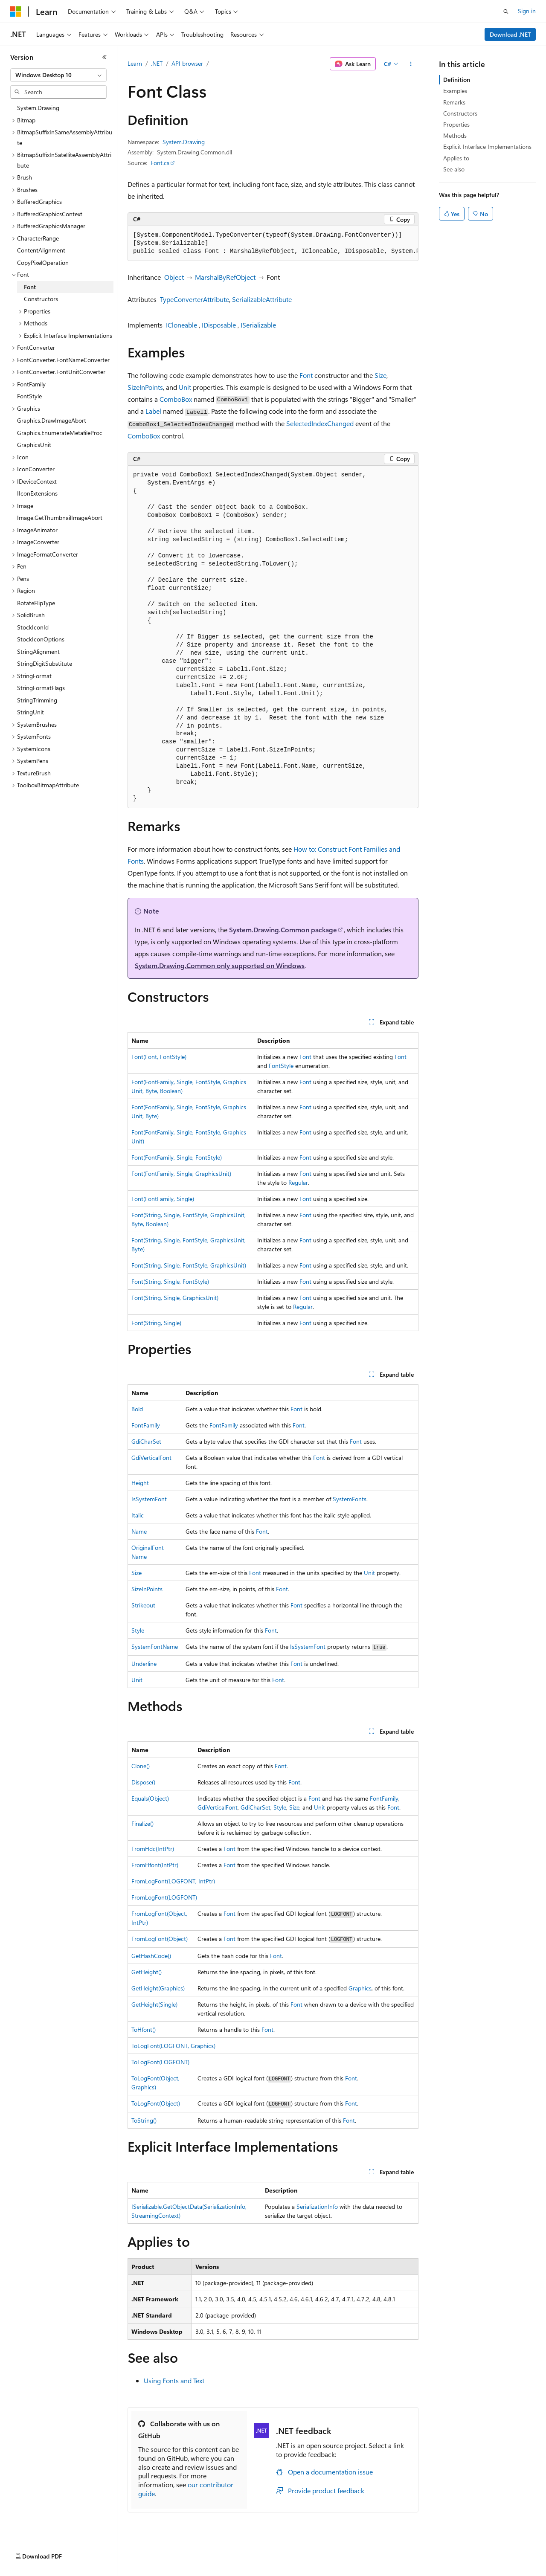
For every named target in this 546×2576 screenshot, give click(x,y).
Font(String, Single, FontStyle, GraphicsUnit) (188, 1265)
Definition (456, 79)
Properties (456, 124)
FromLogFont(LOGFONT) (164, 1897)
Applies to (456, 158)
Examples (455, 91)
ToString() (144, 2120)
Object (174, 277)
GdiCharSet (146, 1441)
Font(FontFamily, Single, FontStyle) (176, 1157)
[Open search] (505, 11)
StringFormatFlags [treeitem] (41, 688)
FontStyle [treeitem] (29, 396)
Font (306, 375)
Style (137, 1630)
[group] (273, 243)
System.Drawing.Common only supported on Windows (220, 965)
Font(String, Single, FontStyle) (170, 1281)
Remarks (454, 102)
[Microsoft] (15, 11)
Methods (455, 135)
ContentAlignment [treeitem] (41, 250)
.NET (157, 63)
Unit (185, 387)
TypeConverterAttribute (194, 299)
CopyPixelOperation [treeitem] (43, 262)
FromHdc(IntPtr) (152, 1849)
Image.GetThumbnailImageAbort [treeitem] (59, 517)
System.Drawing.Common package (283, 929)
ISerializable (258, 324)
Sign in (527, 11)
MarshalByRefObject (225, 277)
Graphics (360, 1988)
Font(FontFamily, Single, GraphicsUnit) (181, 1173)
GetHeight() (146, 1972)
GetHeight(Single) (154, 2004)
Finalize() (142, 1823)
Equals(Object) (150, 1798)
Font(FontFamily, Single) (162, 1199)
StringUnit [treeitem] (30, 712)
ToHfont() (143, 2029)
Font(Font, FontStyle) (158, 1057)
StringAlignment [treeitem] (38, 651)
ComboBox (176, 399)
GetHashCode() (151, 1956)
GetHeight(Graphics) (158, 1988)
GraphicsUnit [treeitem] (34, 445)
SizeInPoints (145, 387)
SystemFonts (349, 1499)
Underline (144, 1663)
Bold (137, 1409)
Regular (298, 1182)
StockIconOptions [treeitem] (40, 639)
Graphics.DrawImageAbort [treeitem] (51, 420)
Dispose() (143, 1782)
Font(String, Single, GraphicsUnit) (174, 1298)
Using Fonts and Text (174, 2380)
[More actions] (411, 64)
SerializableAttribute (262, 299)
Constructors (460, 113)
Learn (135, 63)
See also (454, 169)
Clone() (140, 1766)
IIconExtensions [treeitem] (37, 493)
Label (153, 410)
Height (140, 1483)
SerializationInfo (317, 2206)
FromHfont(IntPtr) (154, 1865)
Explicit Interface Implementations (487, 146)
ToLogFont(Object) (155, 2103)
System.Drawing (184, 142)
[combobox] (58, 75)
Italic (137, 1515)
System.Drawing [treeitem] (38, 108)
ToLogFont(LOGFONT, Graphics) (173, 2046)
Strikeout (143, 1605)
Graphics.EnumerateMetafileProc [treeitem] (59, 433)
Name (139, 1531)
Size (380, 375)
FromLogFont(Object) (159, 1939)
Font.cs (160, 163)
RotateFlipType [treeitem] (36, 603)
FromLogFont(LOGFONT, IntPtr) (173, 1881)
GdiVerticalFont (151, 1457)
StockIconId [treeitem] (33, 627)
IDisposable (219, 324)
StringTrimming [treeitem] (37, 700)
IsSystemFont (149, 1499)
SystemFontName (154, 1646)
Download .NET (510, 34)
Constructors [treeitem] (41, 299)
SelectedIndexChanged (320, 423)
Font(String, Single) (156, 1323)
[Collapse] (104, 57)
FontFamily (145, 1425)
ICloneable (181, 324)
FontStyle (281, 1066)
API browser (187, 63)
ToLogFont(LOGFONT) (160, 2062)
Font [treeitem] (30, 287)
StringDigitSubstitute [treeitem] (44, 663)
